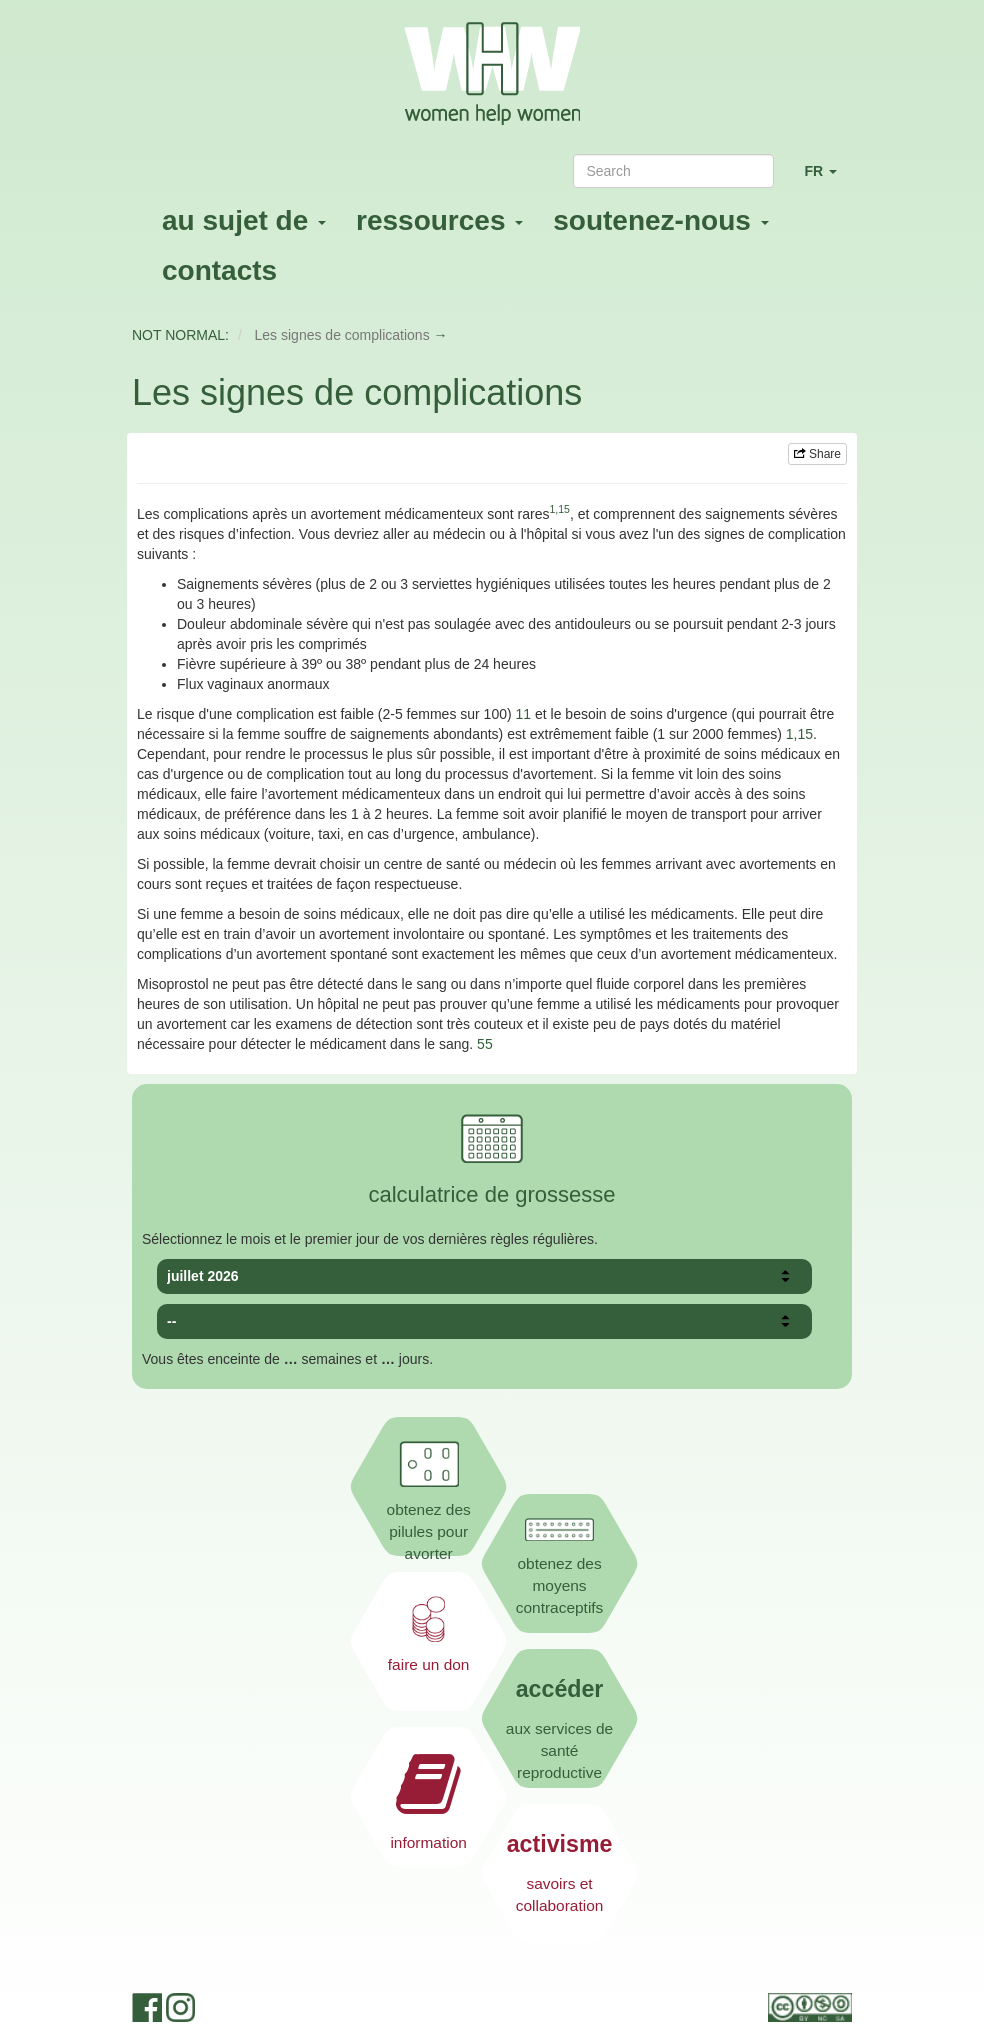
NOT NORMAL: (180, 335)
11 (524, 714)
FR (828, 179)
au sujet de (244, 220)
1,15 (799, 734)
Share (817, 454)
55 (485, 1044)
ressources (439, 220)
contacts (219, 270)
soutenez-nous (660, 220)
